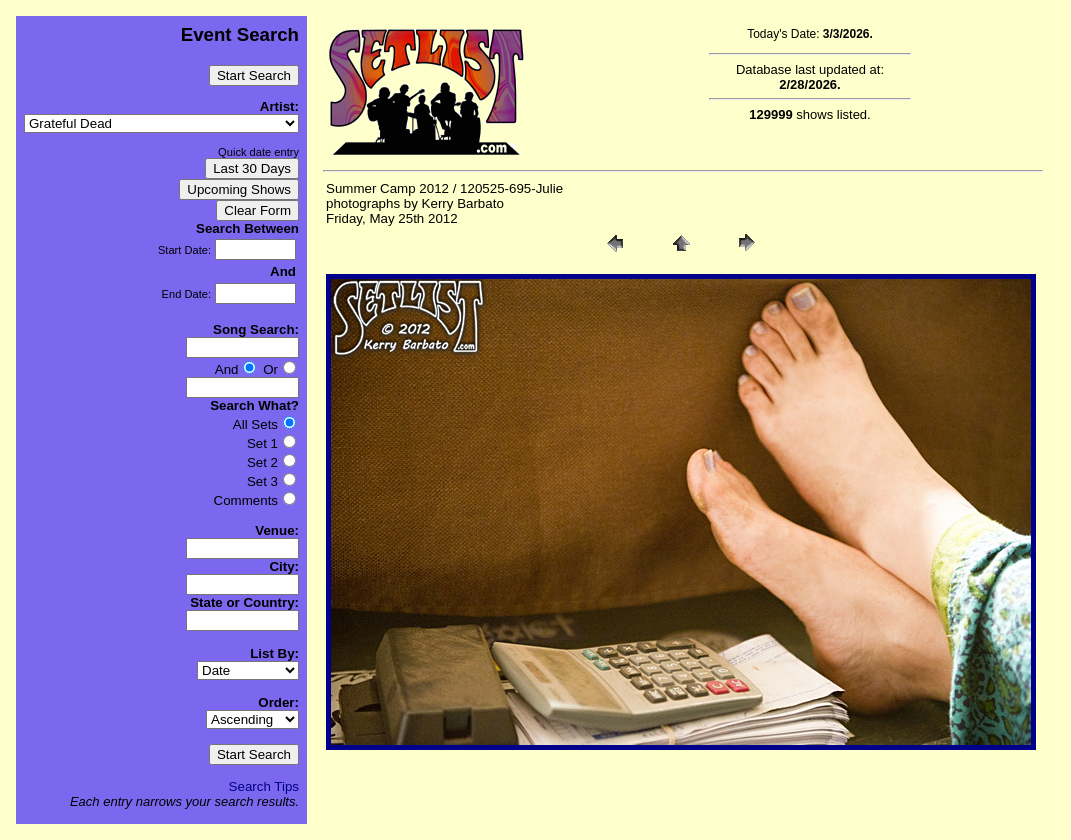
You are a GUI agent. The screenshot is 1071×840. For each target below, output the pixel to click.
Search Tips (264, 786)
